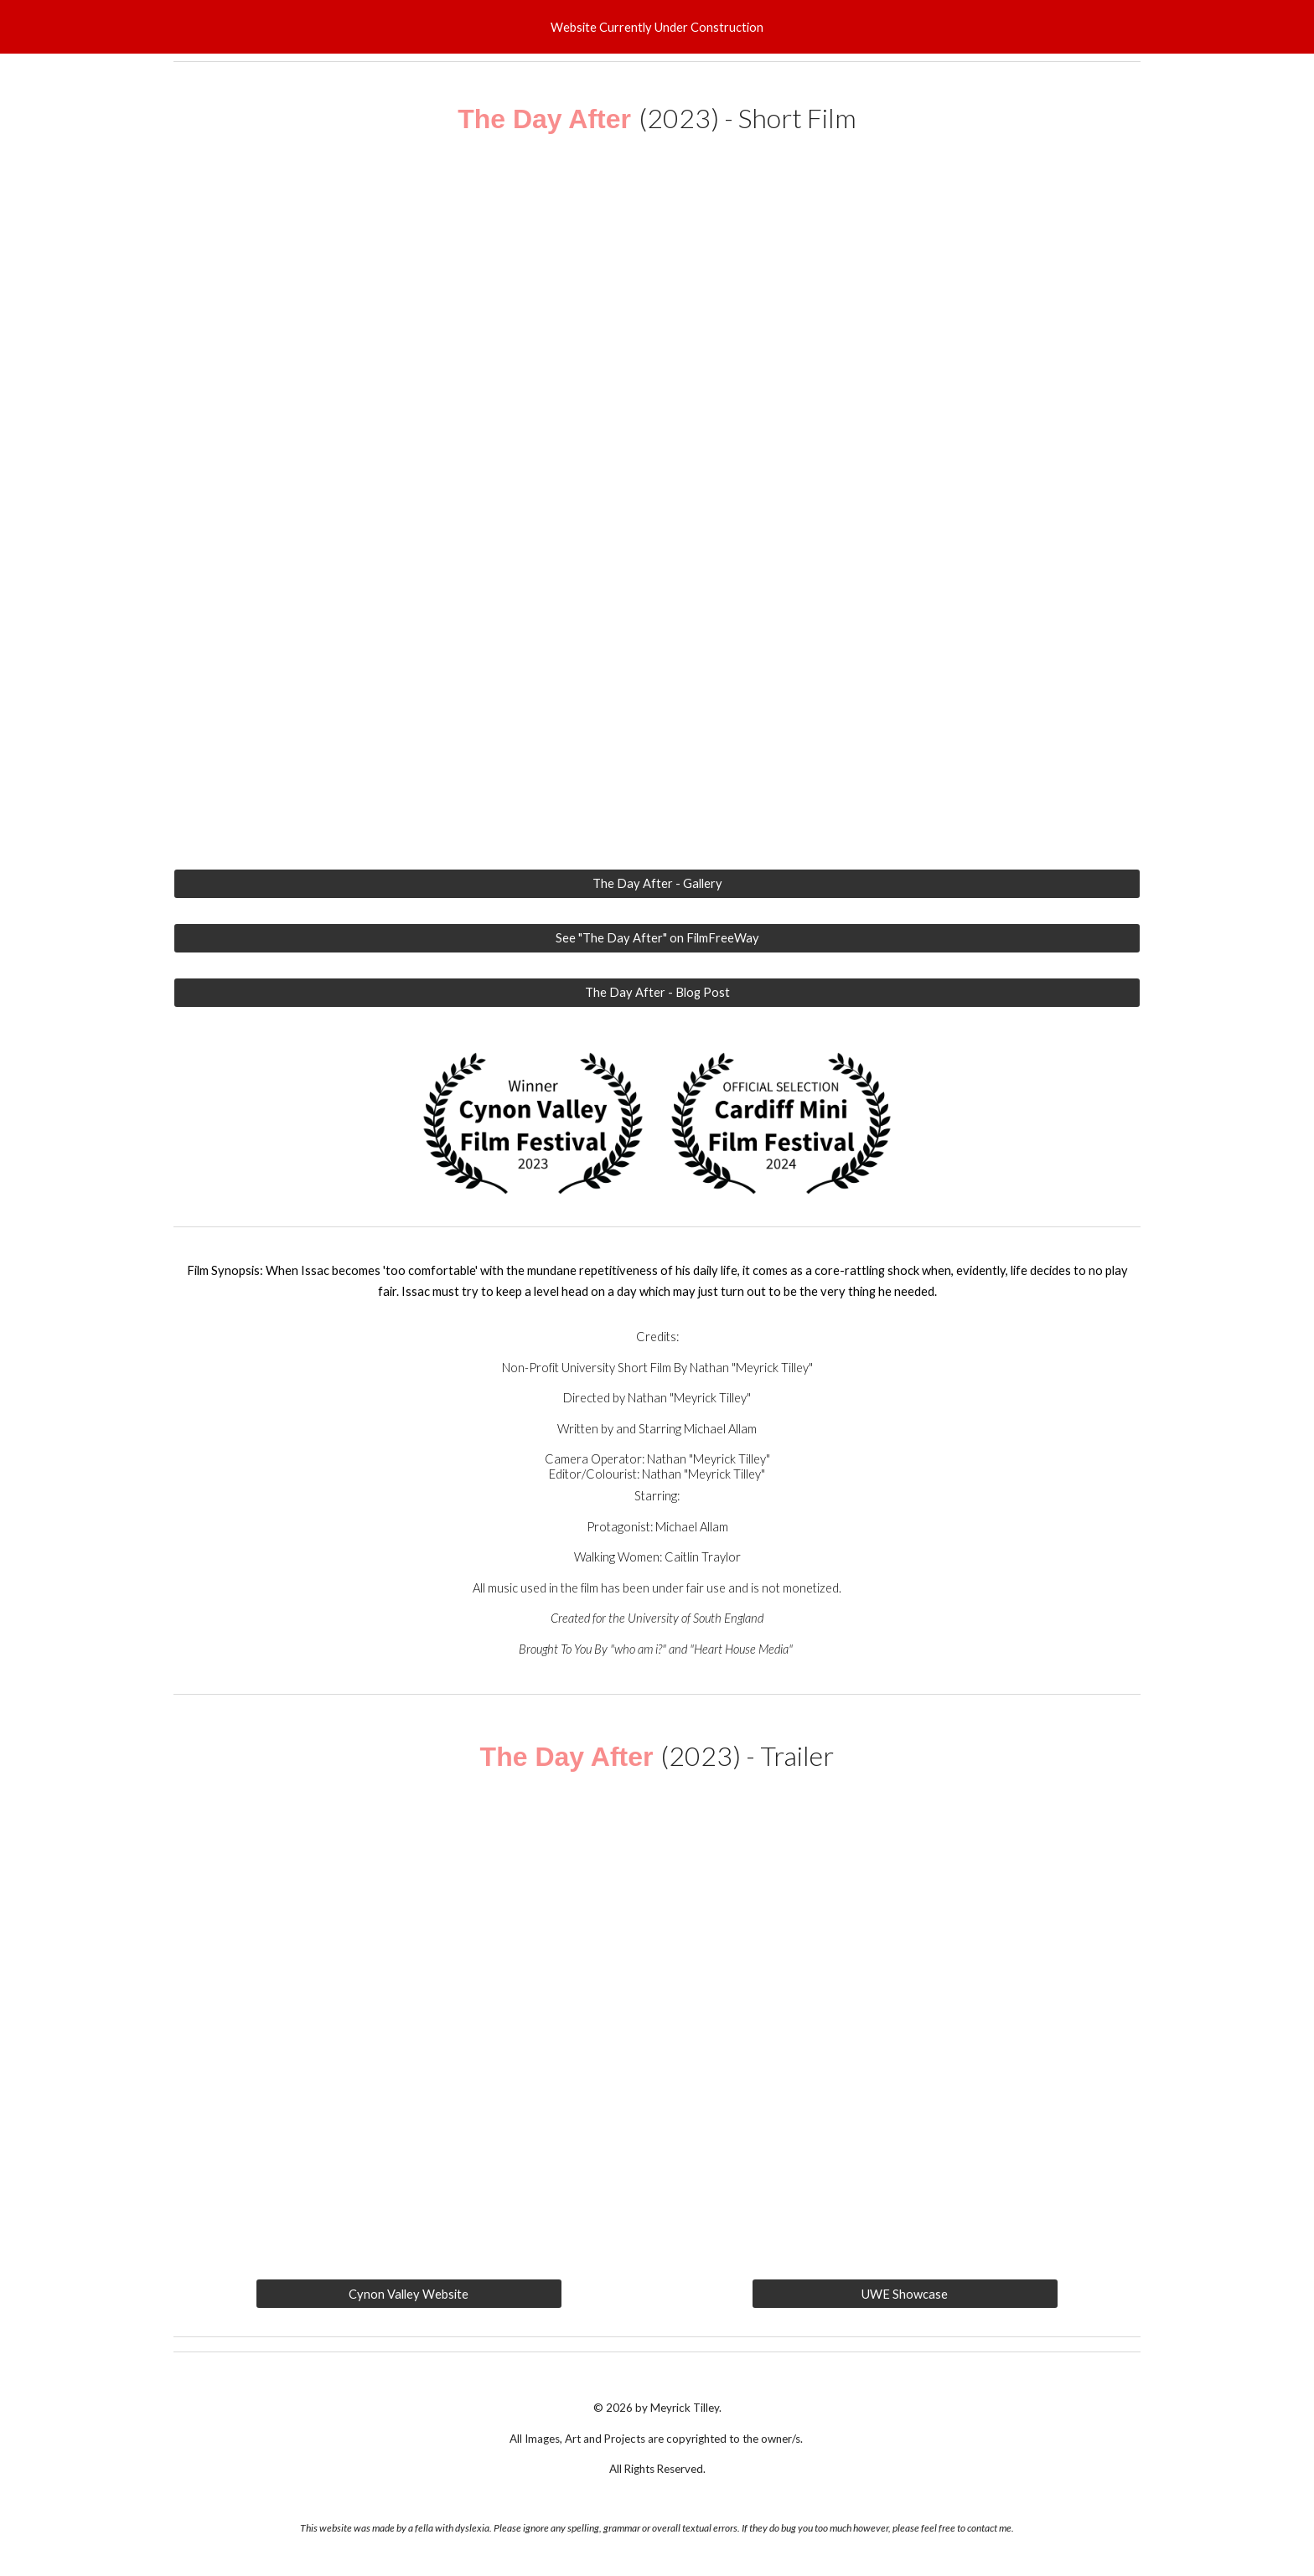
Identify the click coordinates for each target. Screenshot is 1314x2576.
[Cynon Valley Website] (408, 2293)
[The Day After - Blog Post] (657, 992)
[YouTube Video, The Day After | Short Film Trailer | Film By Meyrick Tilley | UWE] (657, 2022)
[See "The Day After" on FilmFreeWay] (657, 938)
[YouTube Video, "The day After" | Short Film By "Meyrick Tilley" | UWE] (657, 516)
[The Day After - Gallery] (657, 884)
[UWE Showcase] (905, 2293)
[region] (657, 27)
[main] (657, 118)
